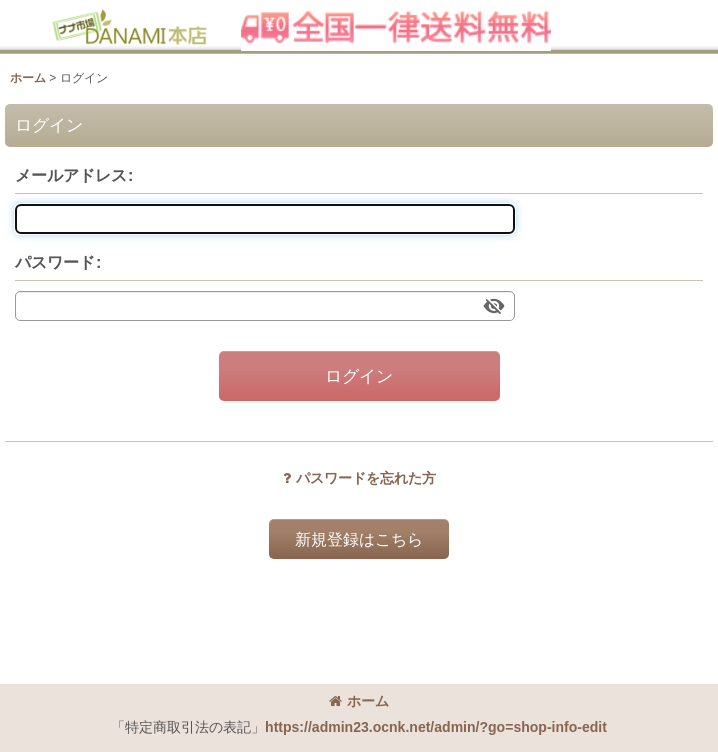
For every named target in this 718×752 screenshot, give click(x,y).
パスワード (55, 262)
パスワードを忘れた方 (359, 478)
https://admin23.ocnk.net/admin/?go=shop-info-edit (436, 727)
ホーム (359, 701)
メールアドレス (71, 175)
